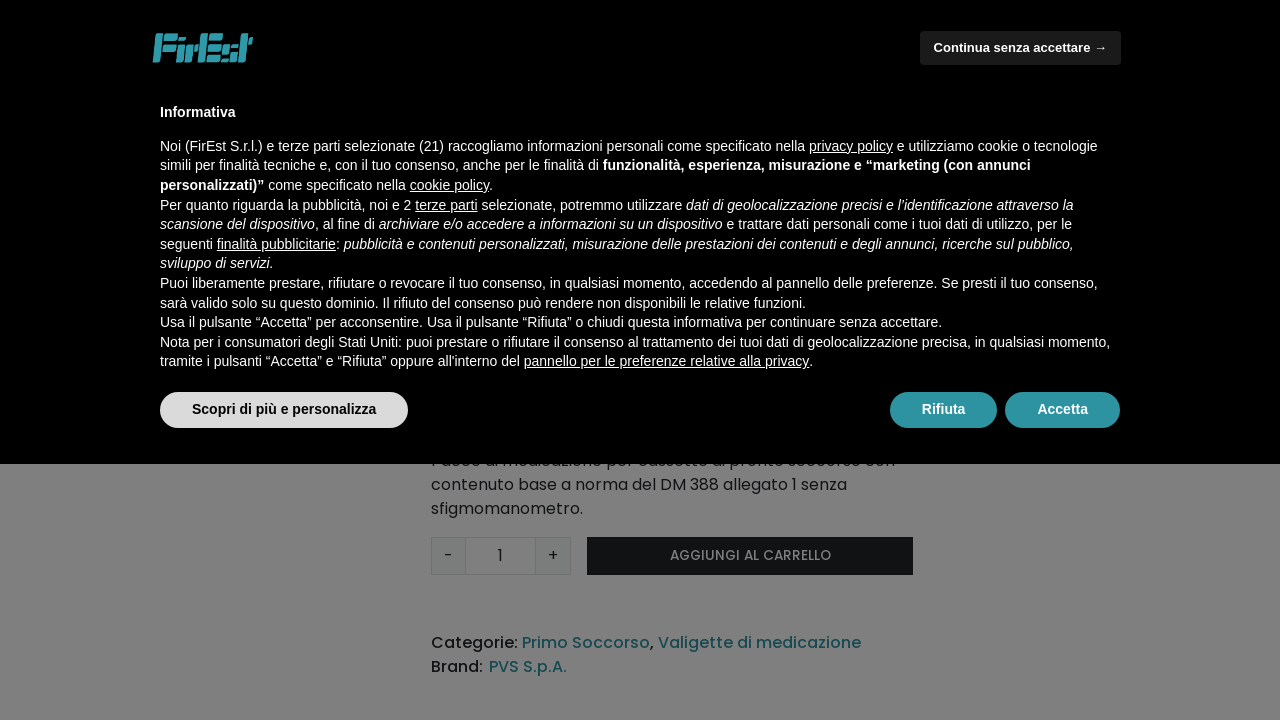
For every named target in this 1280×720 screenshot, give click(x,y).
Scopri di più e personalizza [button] (284, 409)
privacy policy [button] (851, 146)
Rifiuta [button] (944, 409)
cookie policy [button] (449, 185)
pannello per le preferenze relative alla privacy (667, 361)
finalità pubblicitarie (276, 244)
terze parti (446, 205)
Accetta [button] (1062, 409)
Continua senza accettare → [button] (1020, 47)
